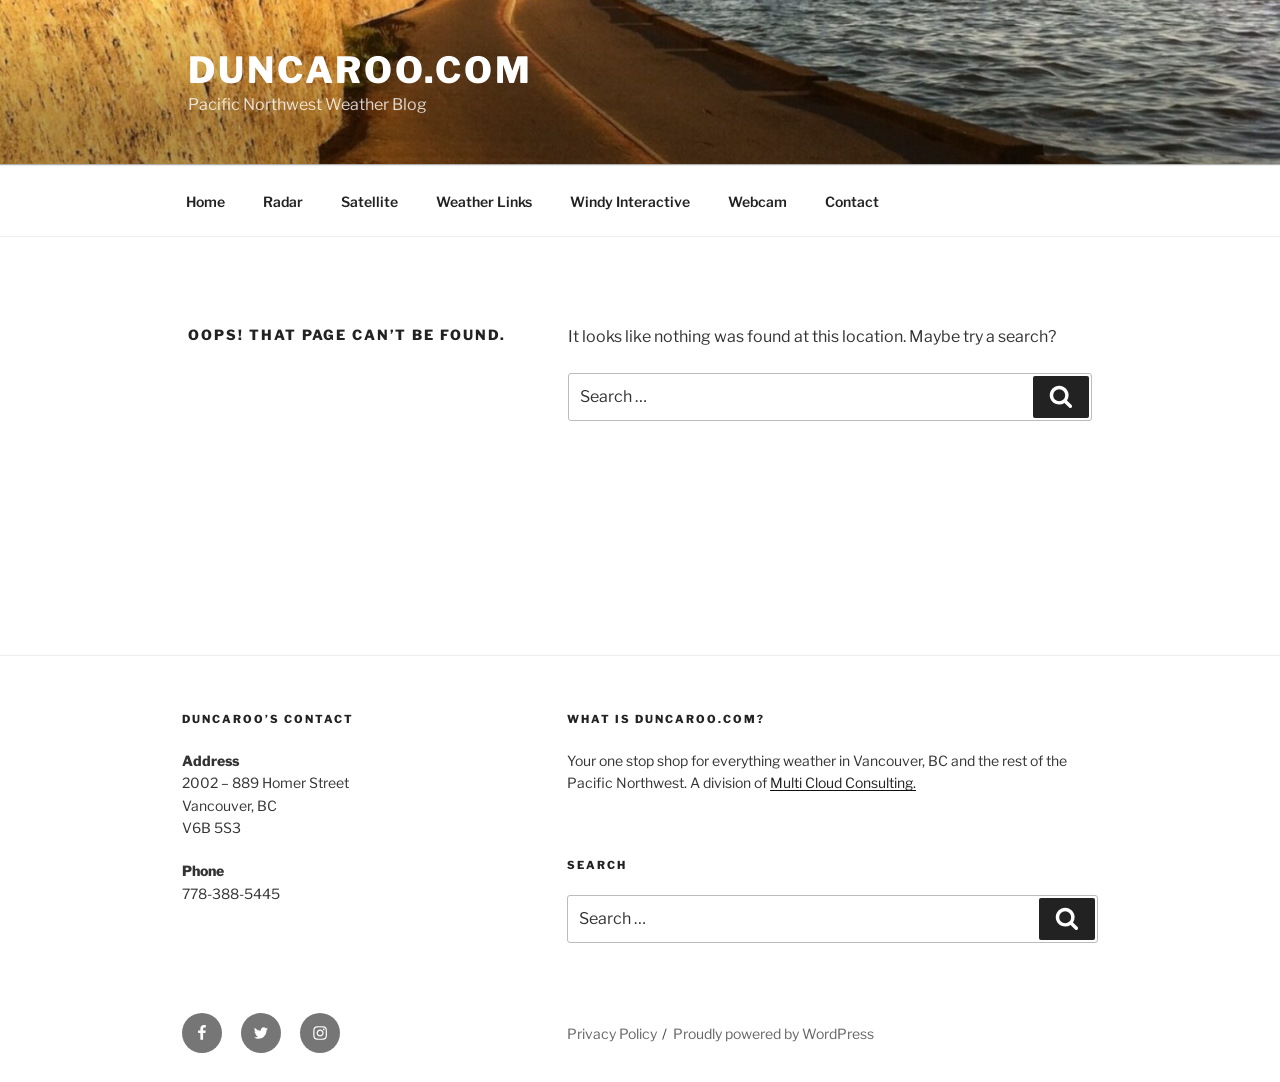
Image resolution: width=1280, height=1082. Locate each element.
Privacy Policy (612, 1033)
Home (205, 201)
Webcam (757, 201)
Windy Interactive (630, 201)
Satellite (369, 201)
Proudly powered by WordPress (773, 1033)
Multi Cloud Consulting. (843, 782)
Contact (852, 201)
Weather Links (484, 201)
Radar (283, 201)
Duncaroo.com (360, 70)
